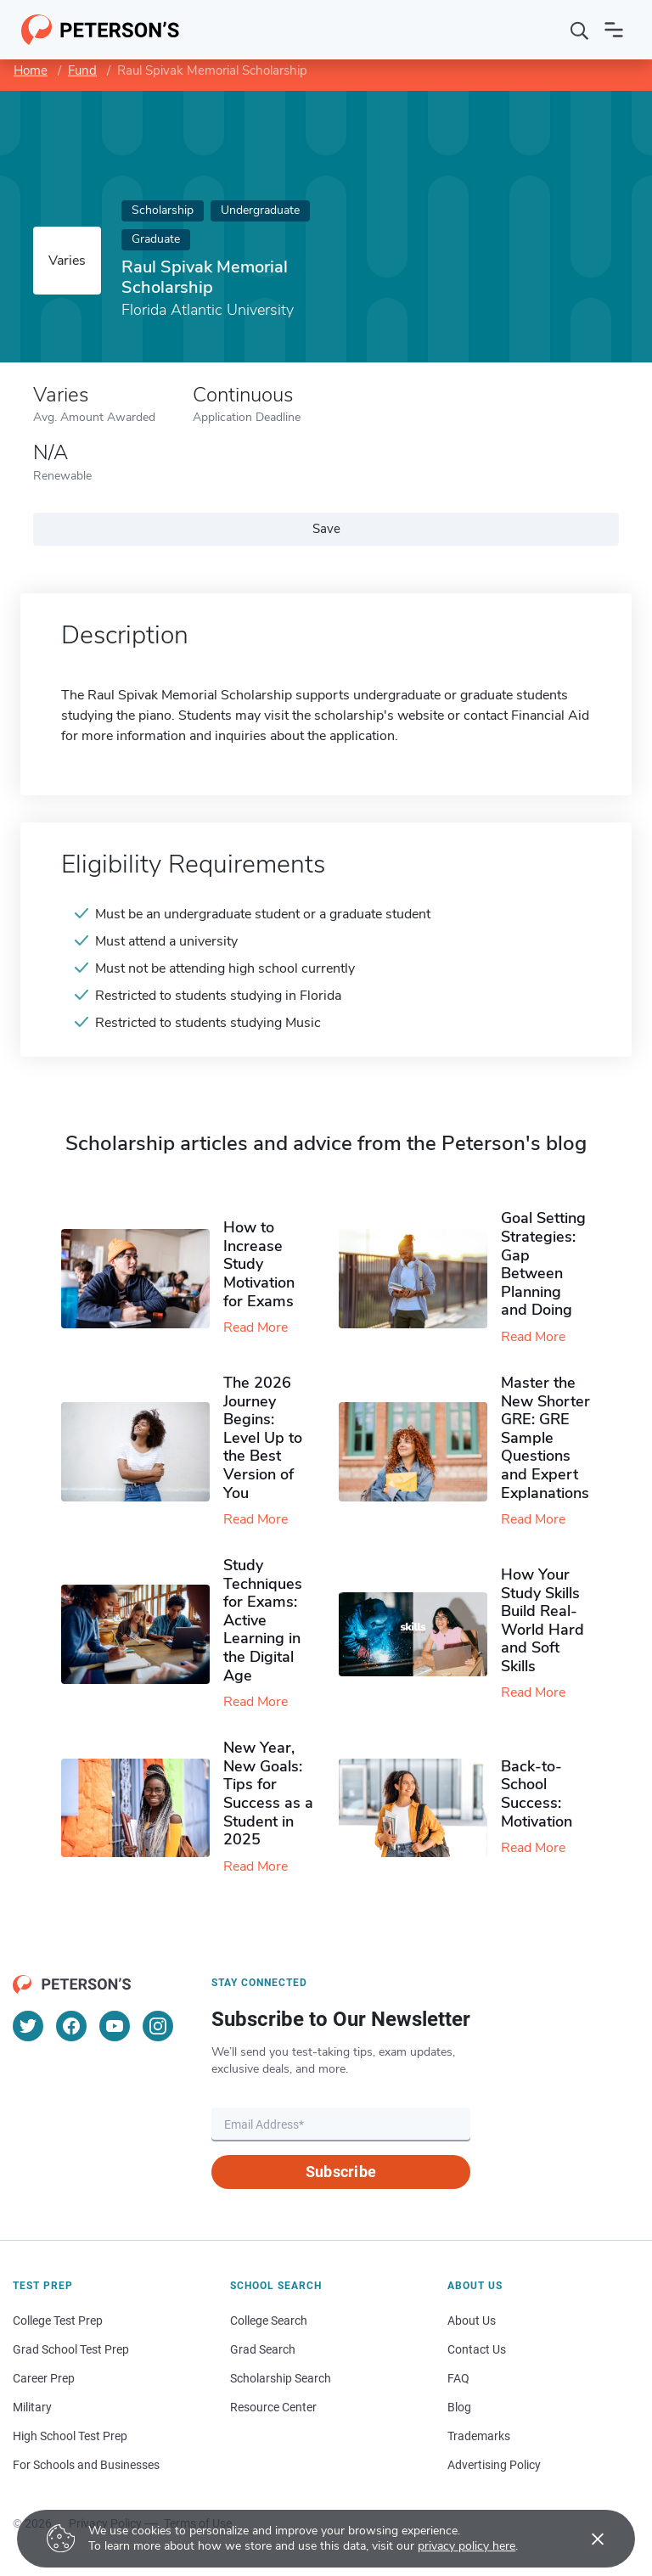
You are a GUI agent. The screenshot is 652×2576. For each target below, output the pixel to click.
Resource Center (273, 2407)
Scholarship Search (280, 2378)
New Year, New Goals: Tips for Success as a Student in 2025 (268, 1793)
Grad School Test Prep (71, 2349)
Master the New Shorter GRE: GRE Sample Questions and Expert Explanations (545, 1437)
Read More (255, 1327)
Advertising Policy (494, 2465)
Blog (459, 2407)
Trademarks (478, 2436)
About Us (471, 2320)
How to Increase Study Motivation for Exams (259, 1263)
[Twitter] (28, 2026)
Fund (82, 70)
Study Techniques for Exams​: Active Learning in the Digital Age (262, 1620)
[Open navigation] (614, 29)
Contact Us (476, 2349)
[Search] (580, 29)
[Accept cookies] (585, 2538)
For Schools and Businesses (86, 2465)
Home (31, 70)
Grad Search (262, 2349)
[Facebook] (71, 2026)
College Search (268, 2320)
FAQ (458, 2378)
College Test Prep (58, 2320)
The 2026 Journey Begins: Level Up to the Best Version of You (262, 1437)
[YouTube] (114, 2026)
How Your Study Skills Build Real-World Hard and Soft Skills (542, 1620)
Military (32, 2407)
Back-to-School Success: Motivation (536, 1794)
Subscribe (341, 2171)
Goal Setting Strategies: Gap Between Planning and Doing (543, 1264)
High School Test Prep (70, 2436)
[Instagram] (158, 2026)
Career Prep (44, 2378)
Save (326, 528)
